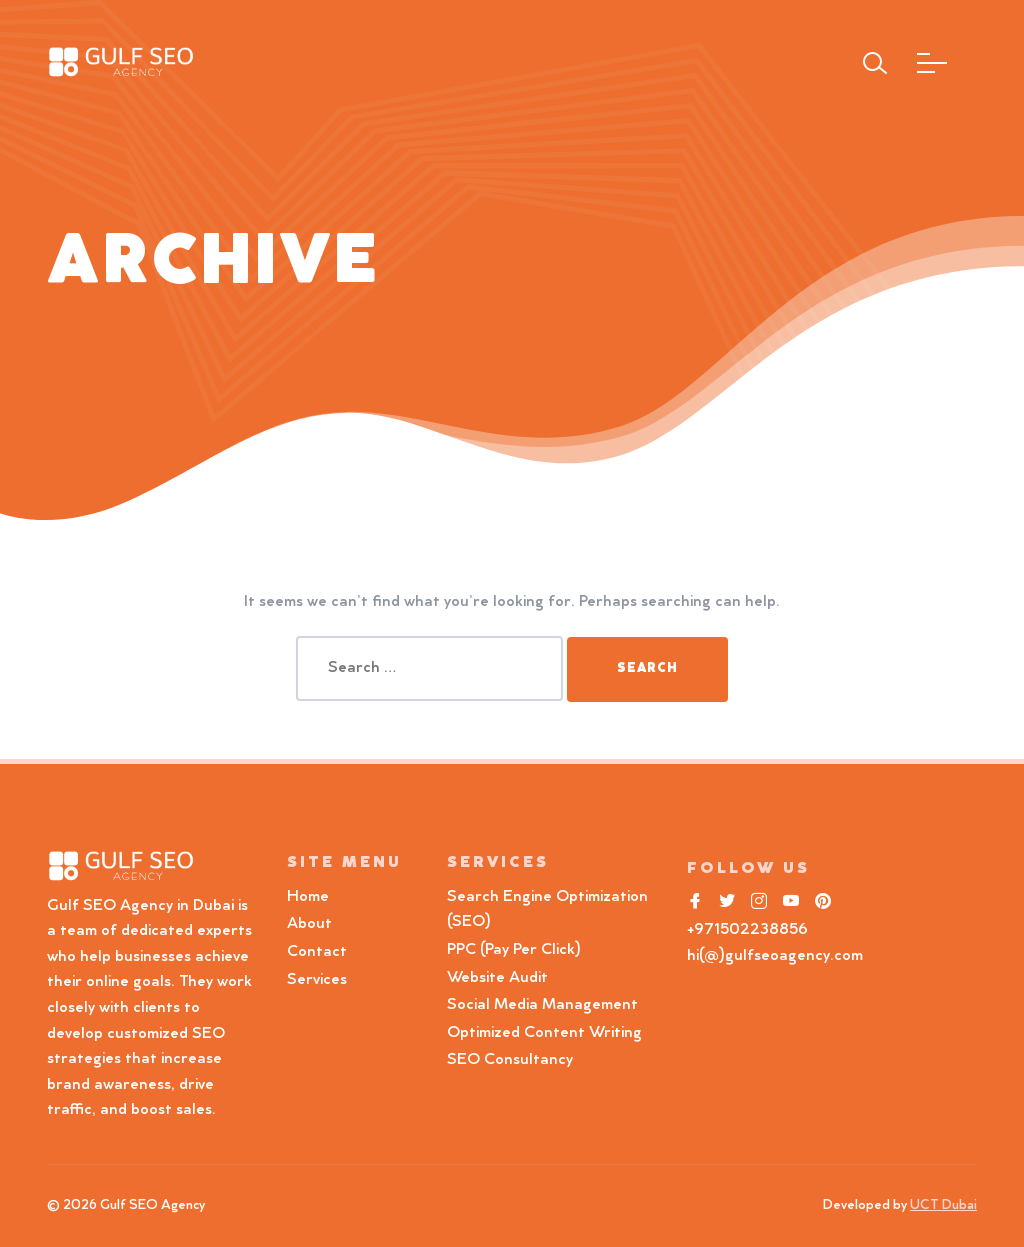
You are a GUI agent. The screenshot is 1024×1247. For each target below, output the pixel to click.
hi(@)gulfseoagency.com (775, 956)
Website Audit (501, 978)
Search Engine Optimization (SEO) (547, 910)
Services (317, 980)
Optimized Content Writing (544, 1033)
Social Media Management (542, 1005)
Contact (317, 952)
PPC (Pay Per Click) (514, 950)
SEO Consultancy (510, 1060)
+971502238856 (747, 930)
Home (308, 897)
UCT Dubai (943, 1206)
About (309, 924)
